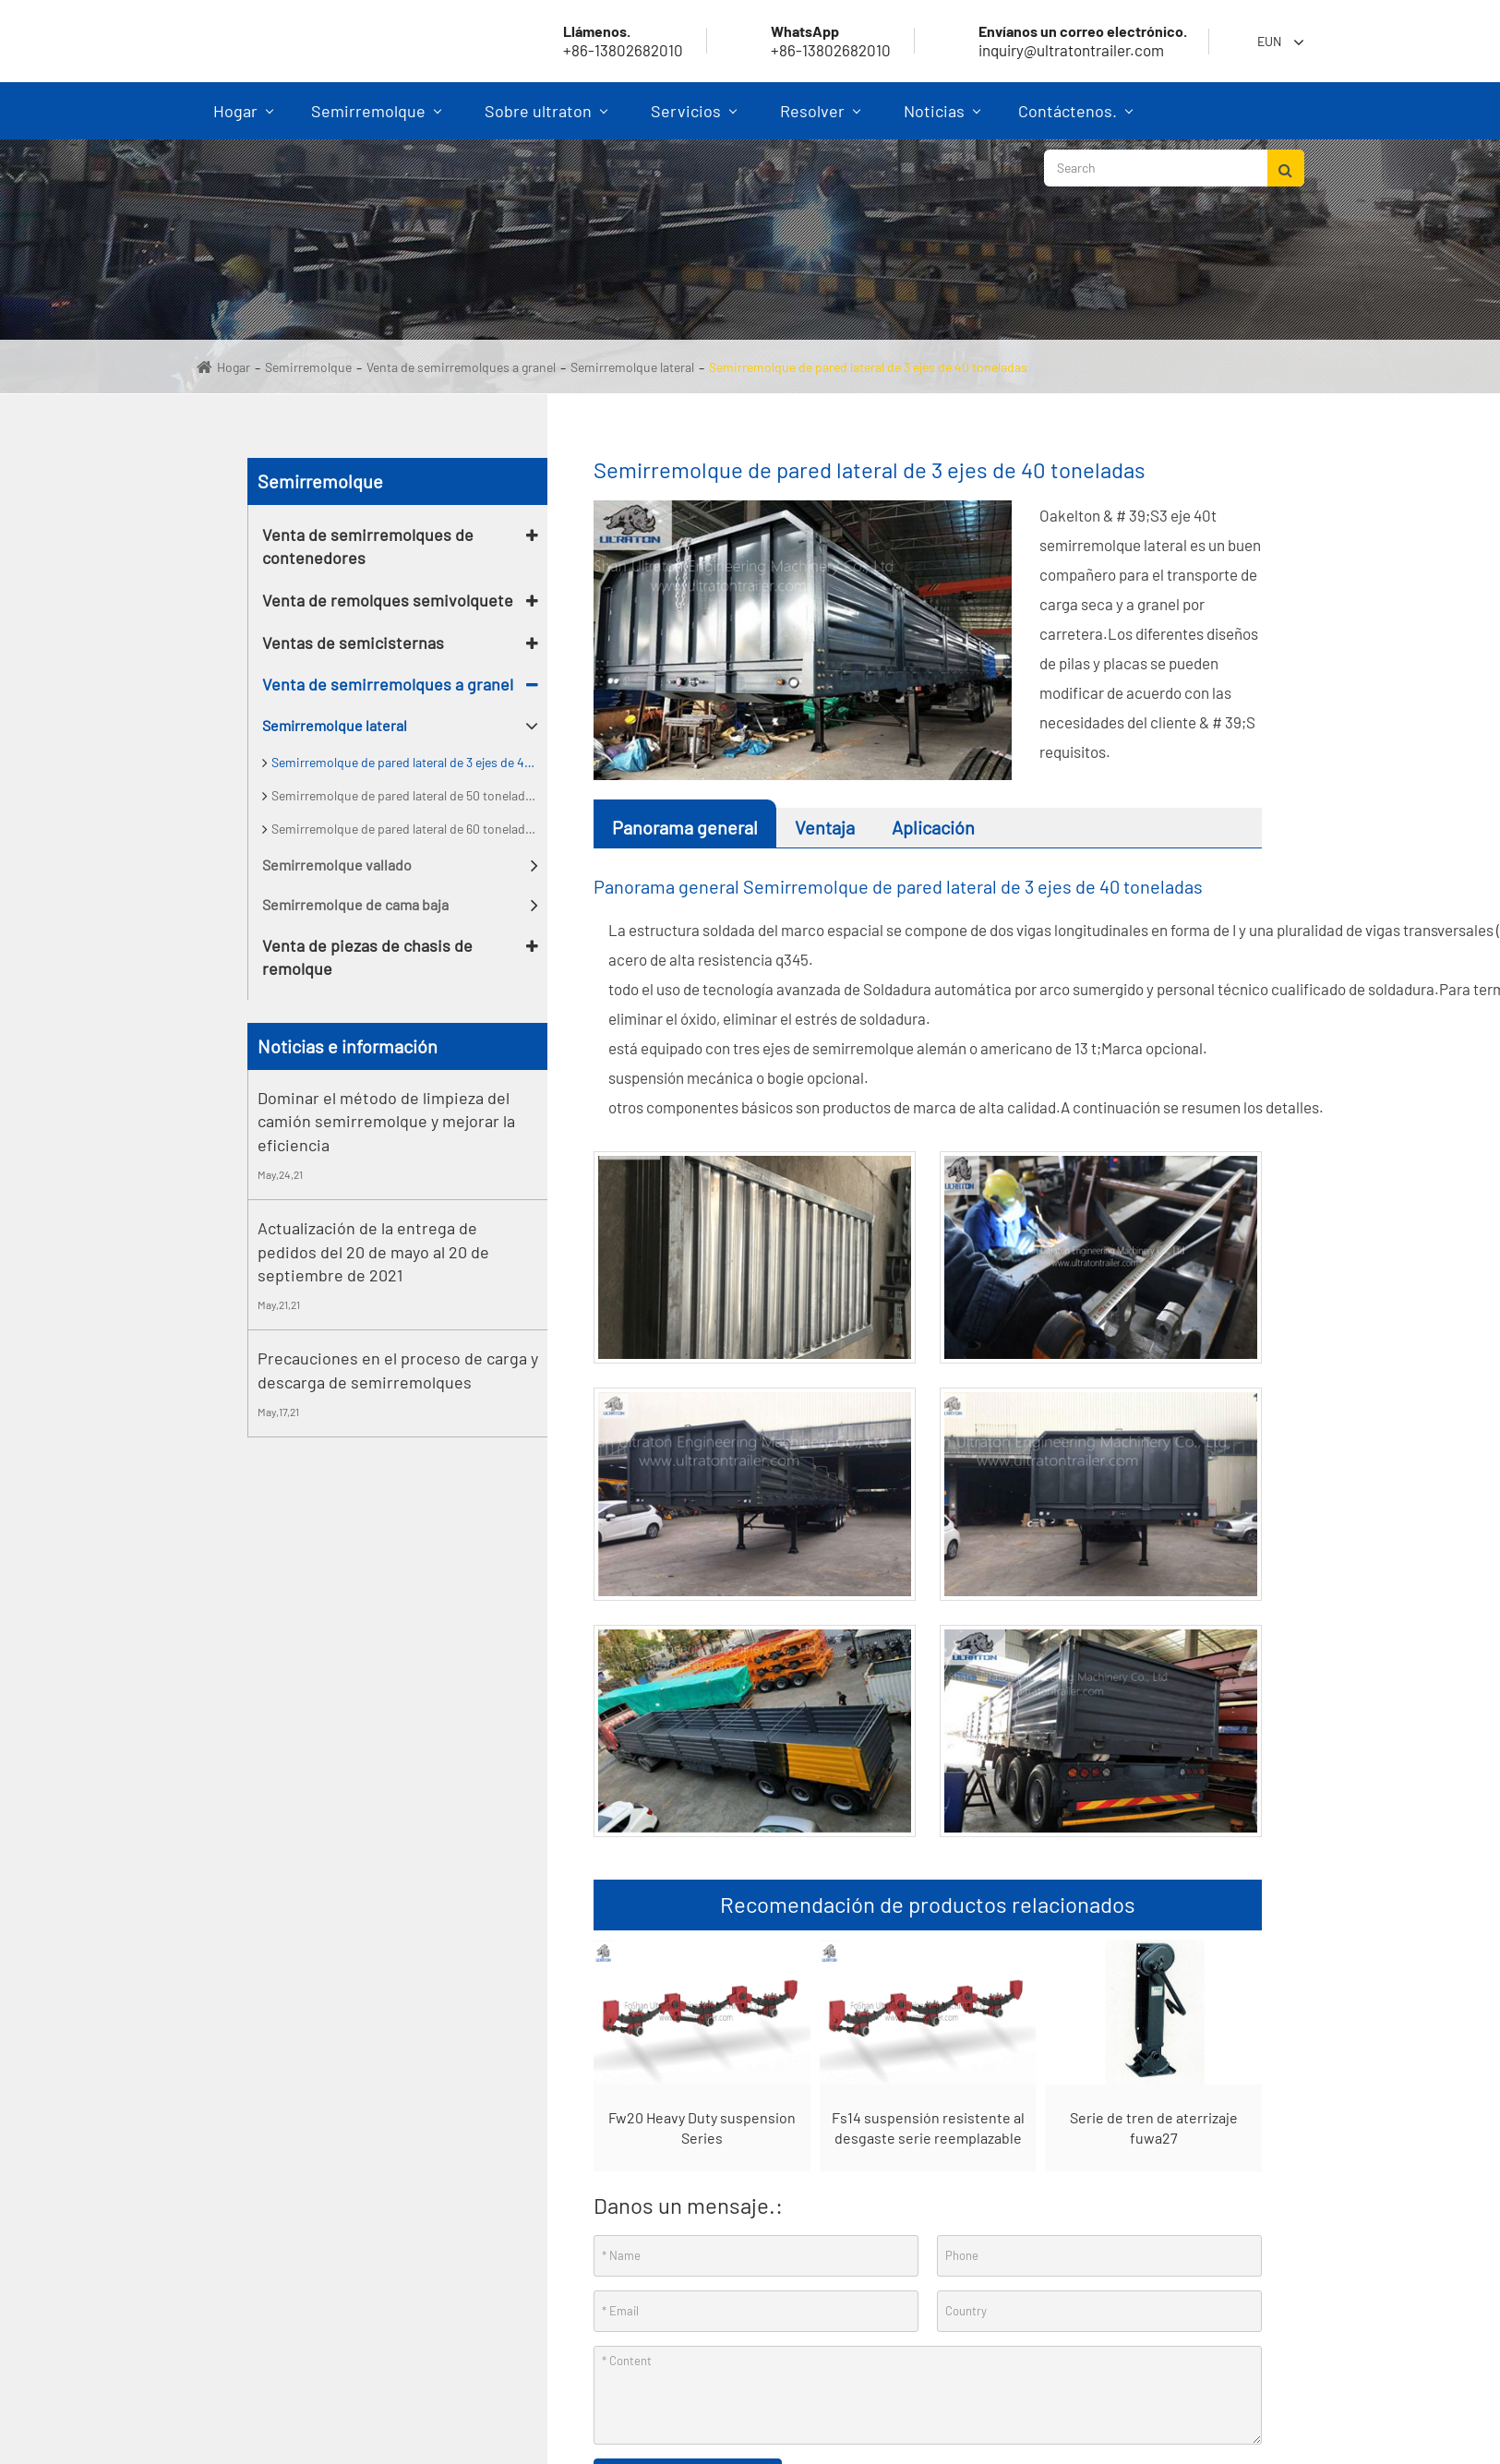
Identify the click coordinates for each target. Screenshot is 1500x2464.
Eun (1269, 41)
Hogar (243, 120)
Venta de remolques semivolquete (387, 600)
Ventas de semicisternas (353, 642)
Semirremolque (376, 120)
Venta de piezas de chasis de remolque (367, 957)
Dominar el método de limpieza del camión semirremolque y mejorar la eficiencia (386, 1121)
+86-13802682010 (808, 40)
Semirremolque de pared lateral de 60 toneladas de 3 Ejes (409, 828)
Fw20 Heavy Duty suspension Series (702, 2128)
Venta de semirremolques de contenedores (368, 546)
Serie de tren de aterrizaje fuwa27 (1154, 2128)
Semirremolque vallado (337, 864)
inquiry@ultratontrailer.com (1060, 40)
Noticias (942, 120)
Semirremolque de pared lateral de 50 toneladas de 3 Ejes (409, 795)
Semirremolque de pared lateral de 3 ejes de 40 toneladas (868, 367)
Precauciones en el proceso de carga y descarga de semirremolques (398, 1370)
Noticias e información (348, 1046)
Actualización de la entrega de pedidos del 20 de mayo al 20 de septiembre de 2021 (373, 1251)
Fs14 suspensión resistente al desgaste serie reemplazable (928, 2128)
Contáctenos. (1075, 120)
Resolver (820, 120)
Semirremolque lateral (632, 367)
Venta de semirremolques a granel (461, 367)
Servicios (694, 120)
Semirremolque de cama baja (355, 904)
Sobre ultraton (546, 120)
